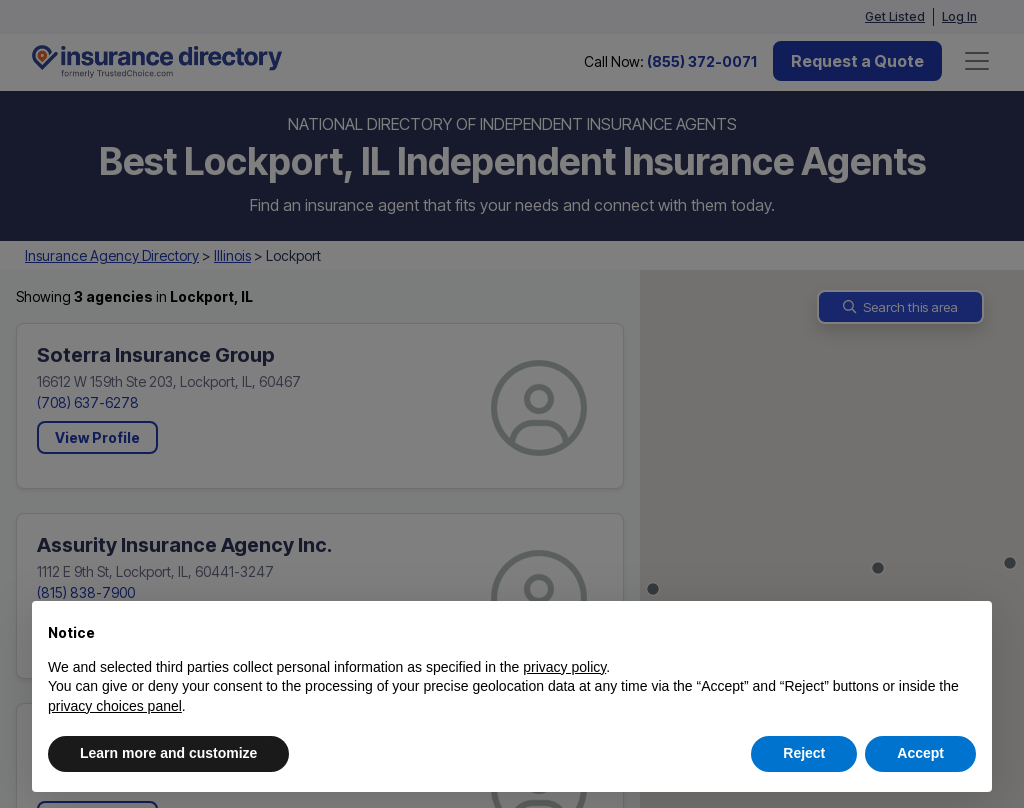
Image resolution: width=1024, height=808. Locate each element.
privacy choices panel (115, 706)
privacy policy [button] (564, 667)
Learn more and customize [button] (168, 753)
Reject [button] (804, 753)
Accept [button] (920, 753)
